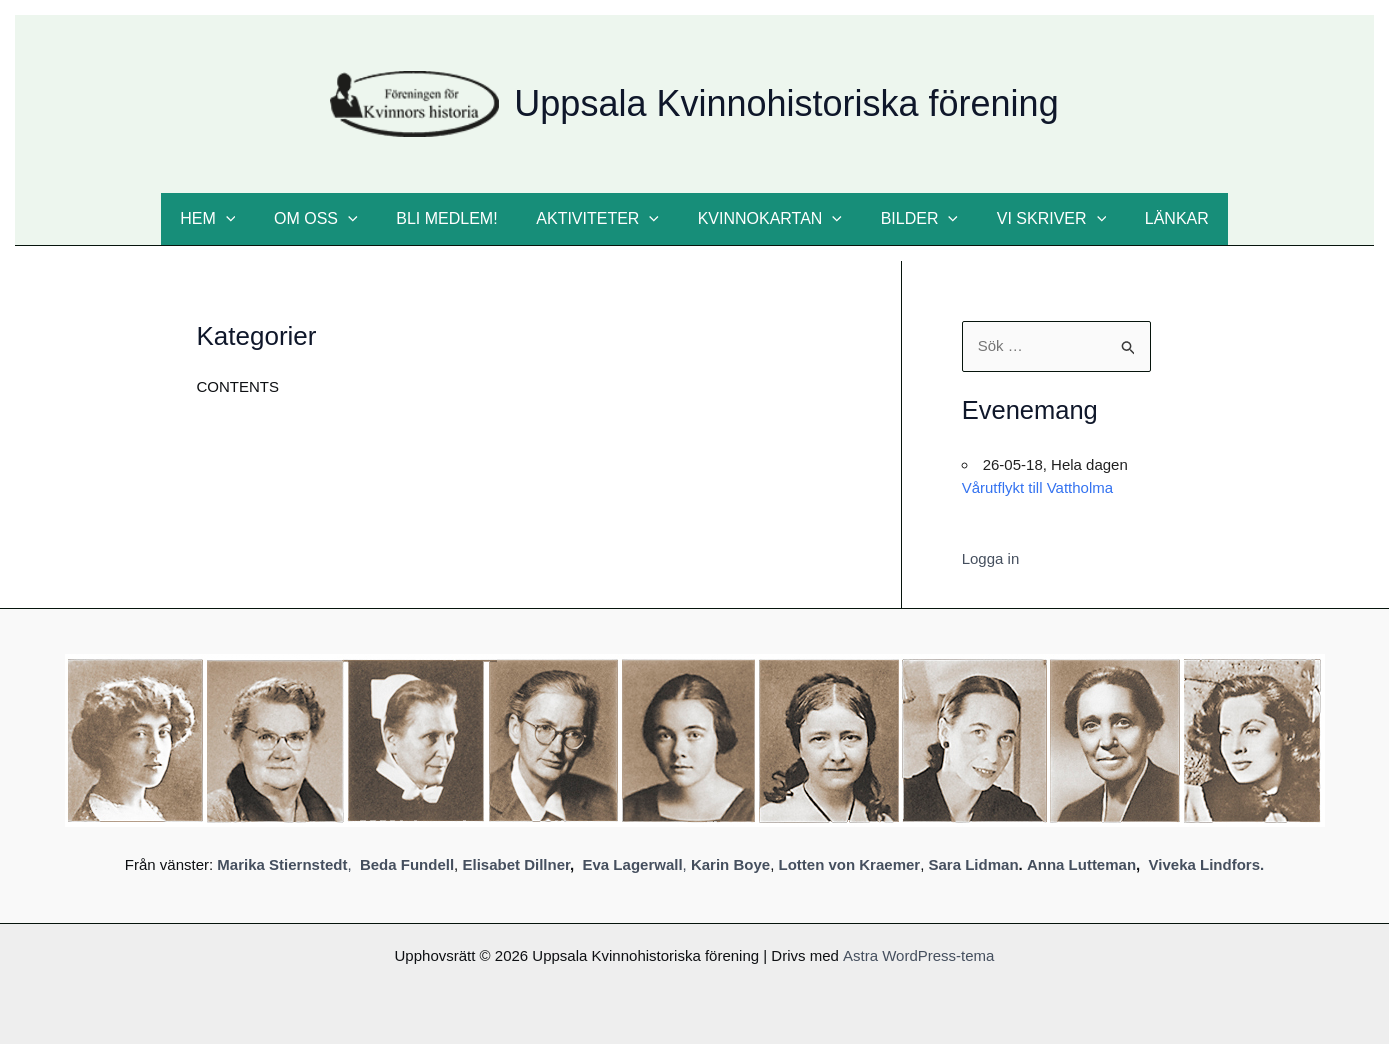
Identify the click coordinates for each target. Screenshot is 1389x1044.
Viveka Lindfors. (1207, 864)
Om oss (333, 219)
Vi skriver (1034, 219)
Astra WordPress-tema (918, 955)
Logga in (991, 558)
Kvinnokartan (766, 219)
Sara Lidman (974, 864)
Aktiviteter (601, 219)
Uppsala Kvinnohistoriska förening (786, 103)
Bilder (909, 219)
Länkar (1153, 218)
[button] (249, 219)
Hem (230, 219)
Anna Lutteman (1081, 864)
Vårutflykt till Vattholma (1037, 487)
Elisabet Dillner (516, 864)
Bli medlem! (456, 218)
